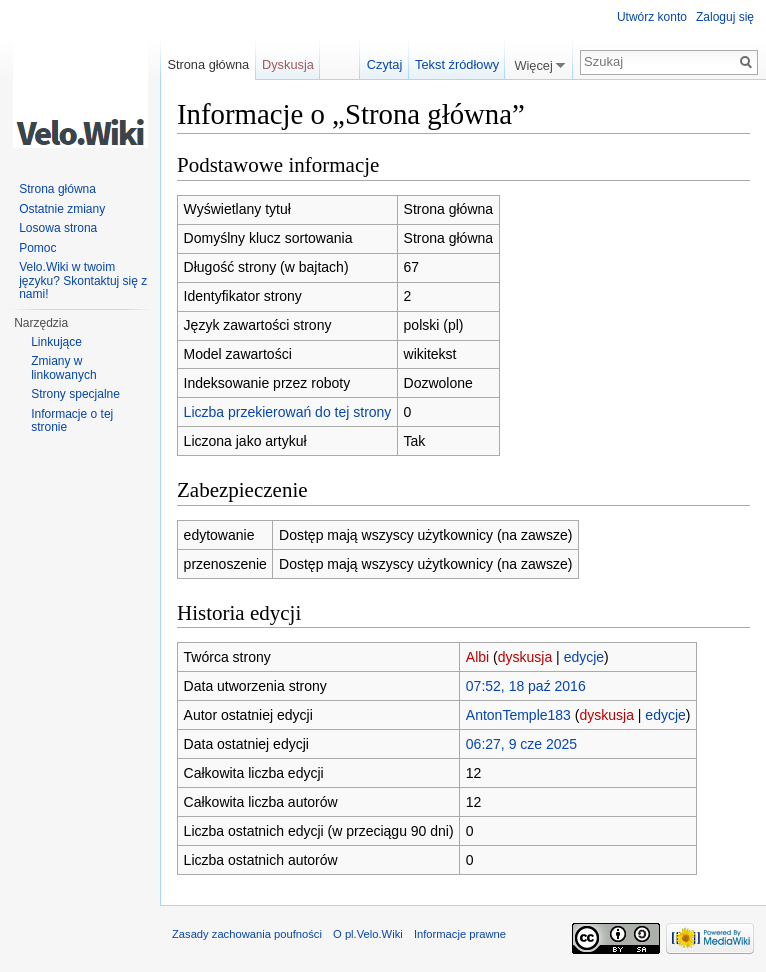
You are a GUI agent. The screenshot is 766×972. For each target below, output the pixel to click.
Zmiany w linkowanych (63, 368)
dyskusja (525, 657)
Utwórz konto (652, 17)
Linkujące (56, 342)
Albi (477, 657)
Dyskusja (288, 64)
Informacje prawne (460, 934)
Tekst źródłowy (457, 64)
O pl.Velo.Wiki (368, 934)
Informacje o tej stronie (72, 421)
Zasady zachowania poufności (247, 934)
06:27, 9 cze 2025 (521, 744)
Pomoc (37, 248)
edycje (584, 657)
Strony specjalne (75, 394)
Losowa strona (58, 228)
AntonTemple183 (518, 715)
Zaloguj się (725, 17)
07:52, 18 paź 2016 (526, 686)
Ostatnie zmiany (62, 209)
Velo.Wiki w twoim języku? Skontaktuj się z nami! (83, 280)
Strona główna (208, 64)
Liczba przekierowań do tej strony (288, 412)
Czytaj (385, 64)
